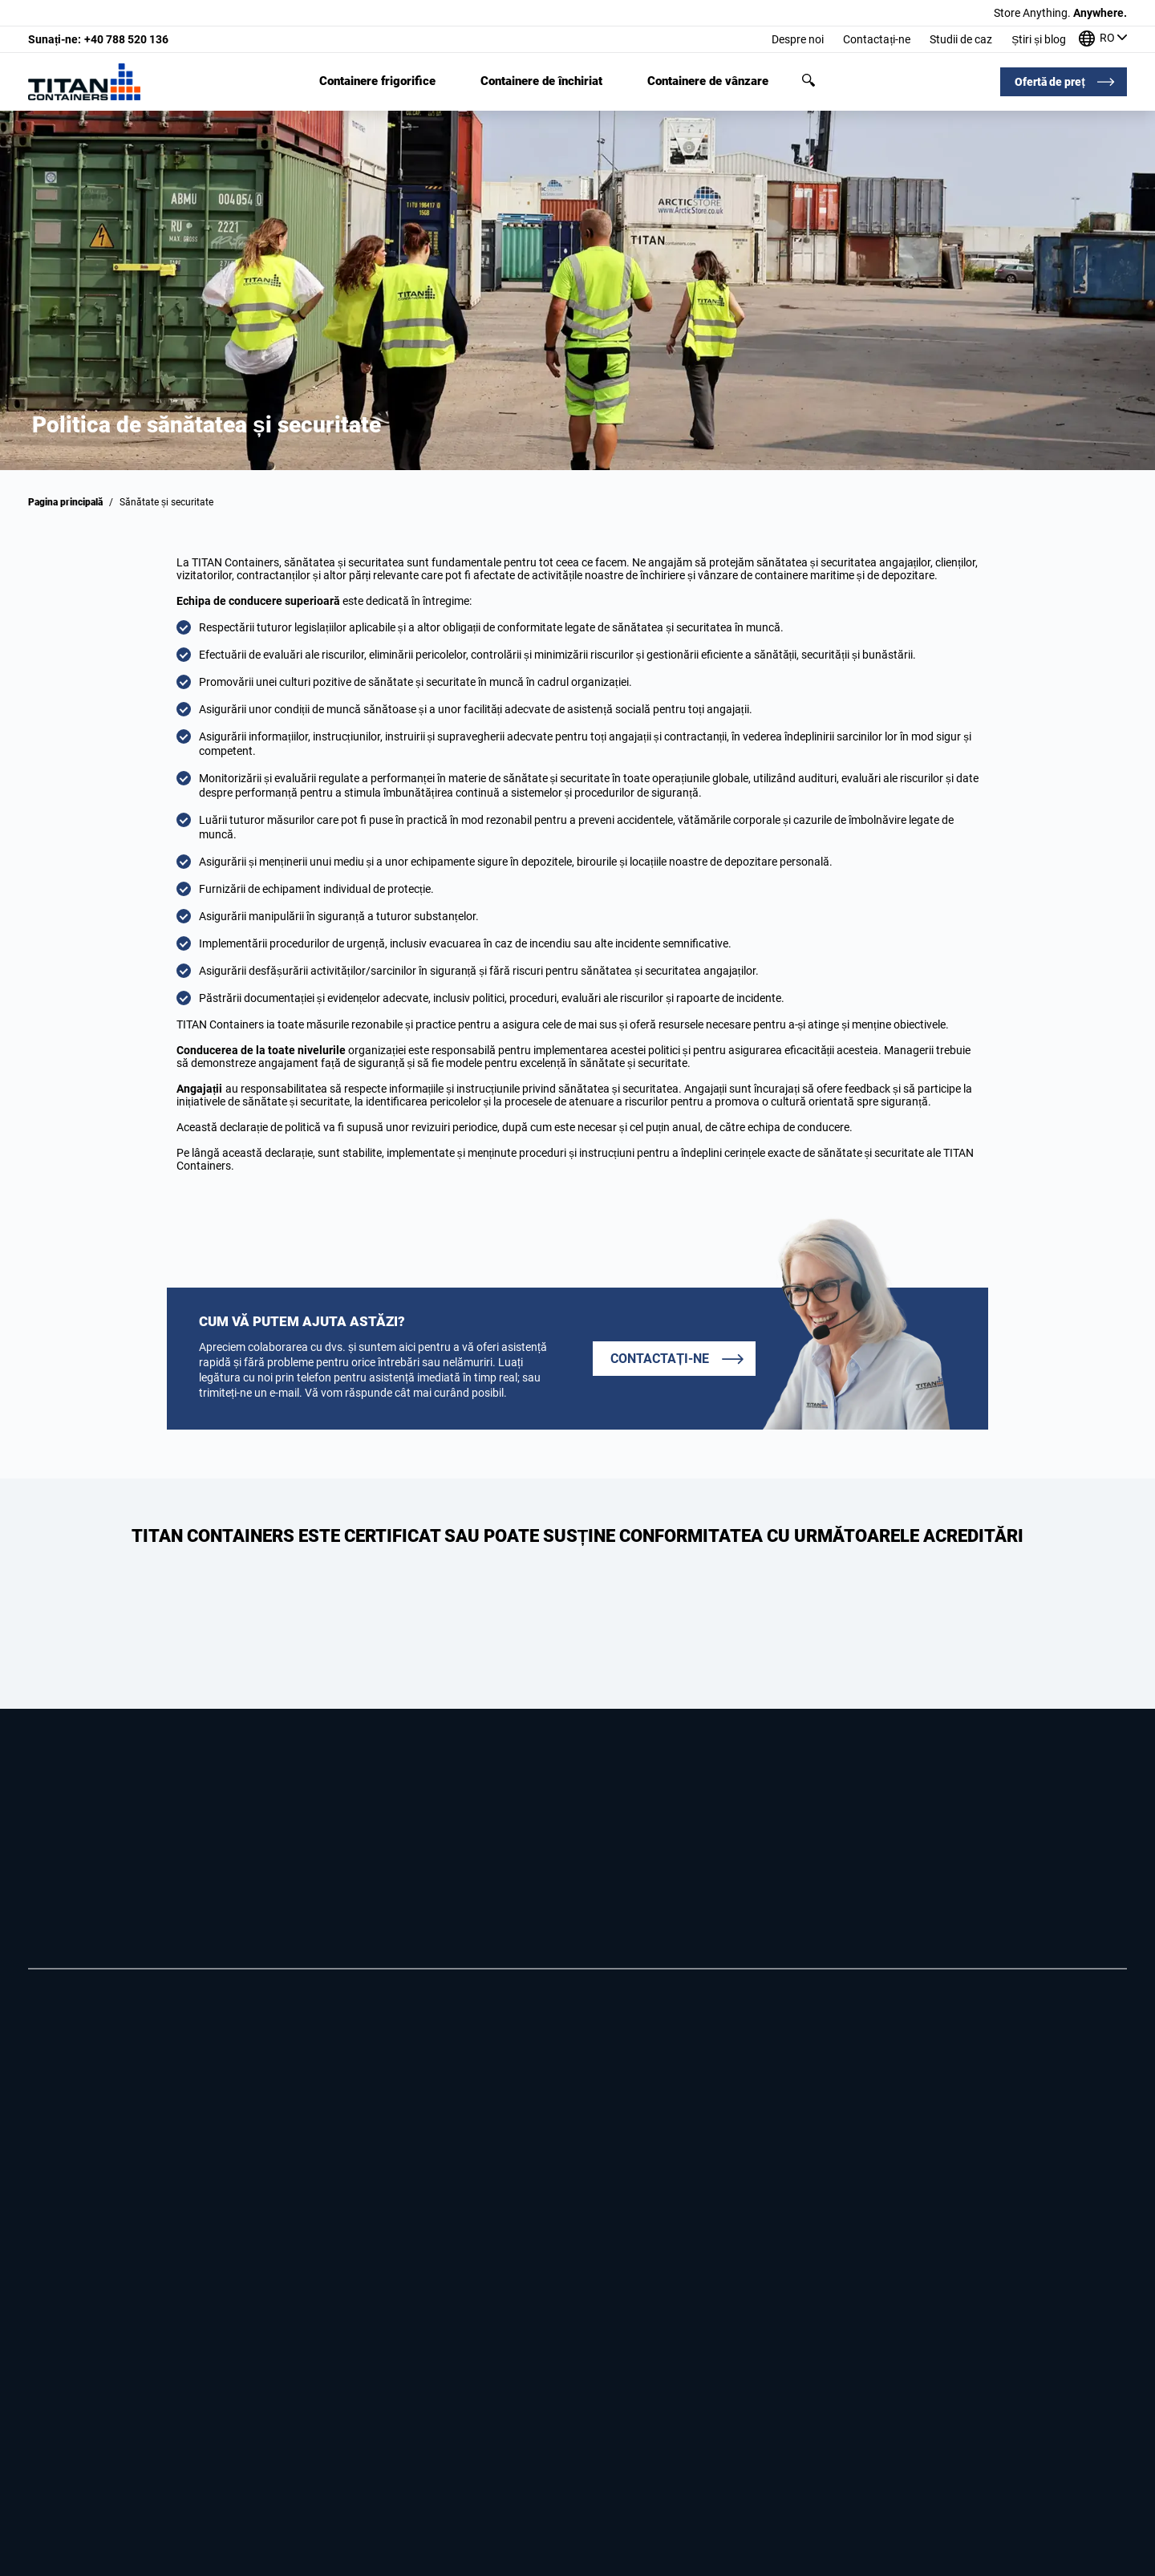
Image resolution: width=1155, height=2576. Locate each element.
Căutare (808, 80)
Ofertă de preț (1050, 81)
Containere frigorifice (377, 81)
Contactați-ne (876, 39)
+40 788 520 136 (98, 39)
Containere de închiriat (541, 81)
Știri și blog (1038, 39)
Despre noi (798, 39)
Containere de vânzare (707, 81)
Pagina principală (65, 502)
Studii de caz (961, 39)
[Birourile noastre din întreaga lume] (1103, 39)
